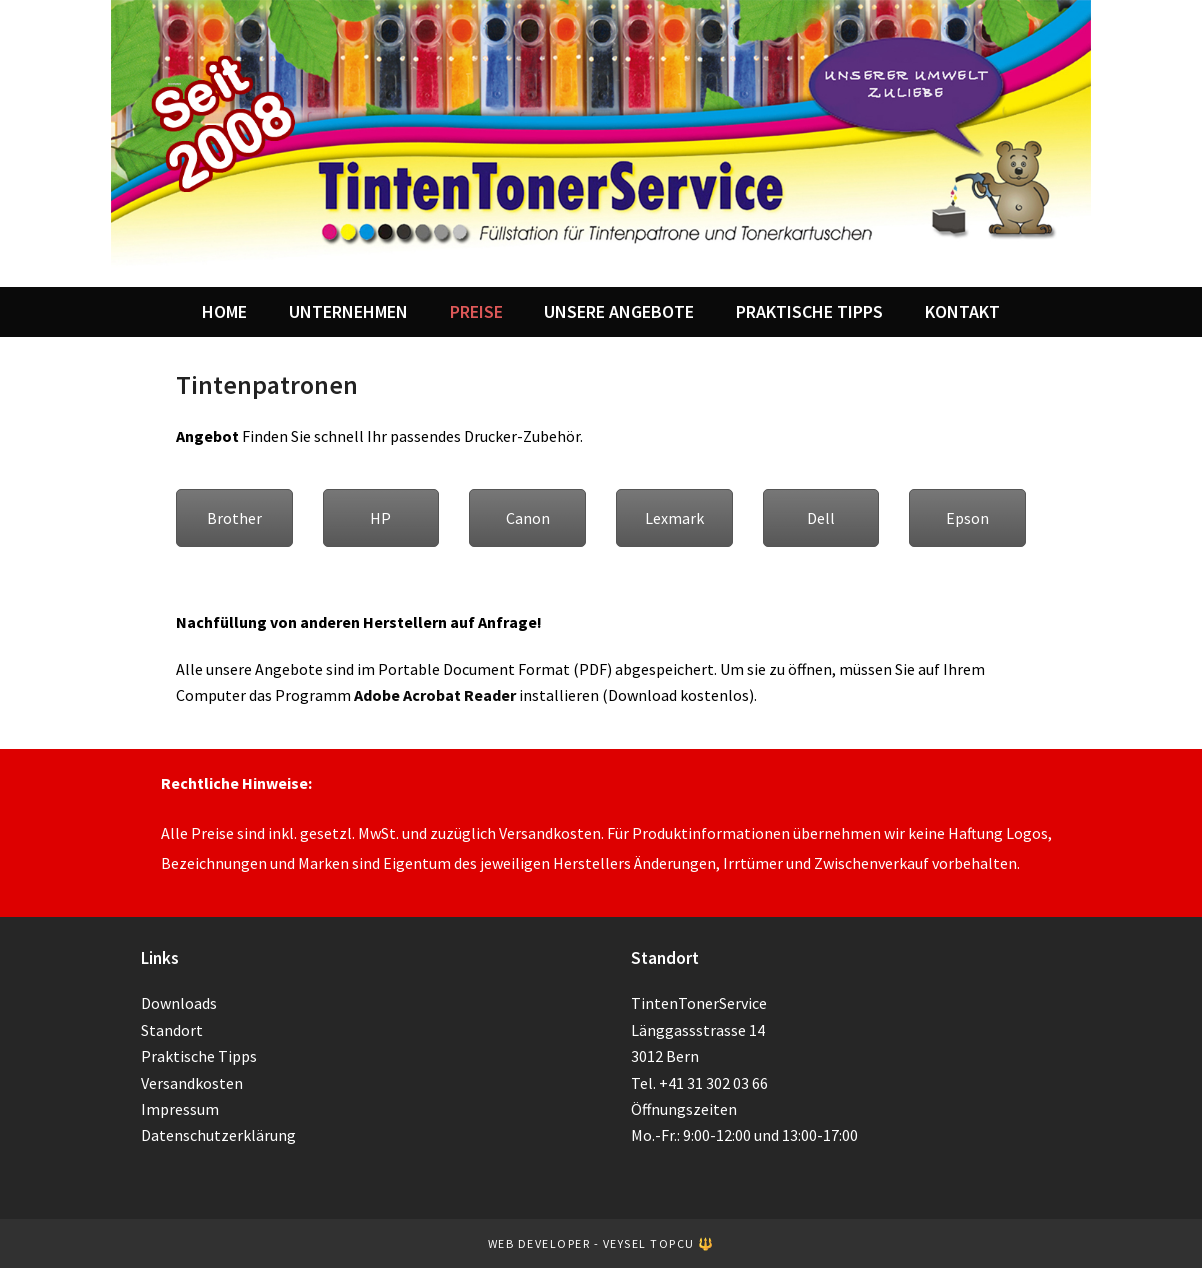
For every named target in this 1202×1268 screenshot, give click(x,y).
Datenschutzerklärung (218, 1135)
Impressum (180, 1109)
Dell (821, 518)
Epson (967, 518)
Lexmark (674, 518)
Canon (528, 518)
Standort (172, 1030)
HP (380, 518)
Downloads (179, 1003)
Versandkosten (192, 1083)
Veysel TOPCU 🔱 (659, 1243)
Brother (234, 518)
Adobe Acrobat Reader (435, 695)
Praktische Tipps (199, 1056)
